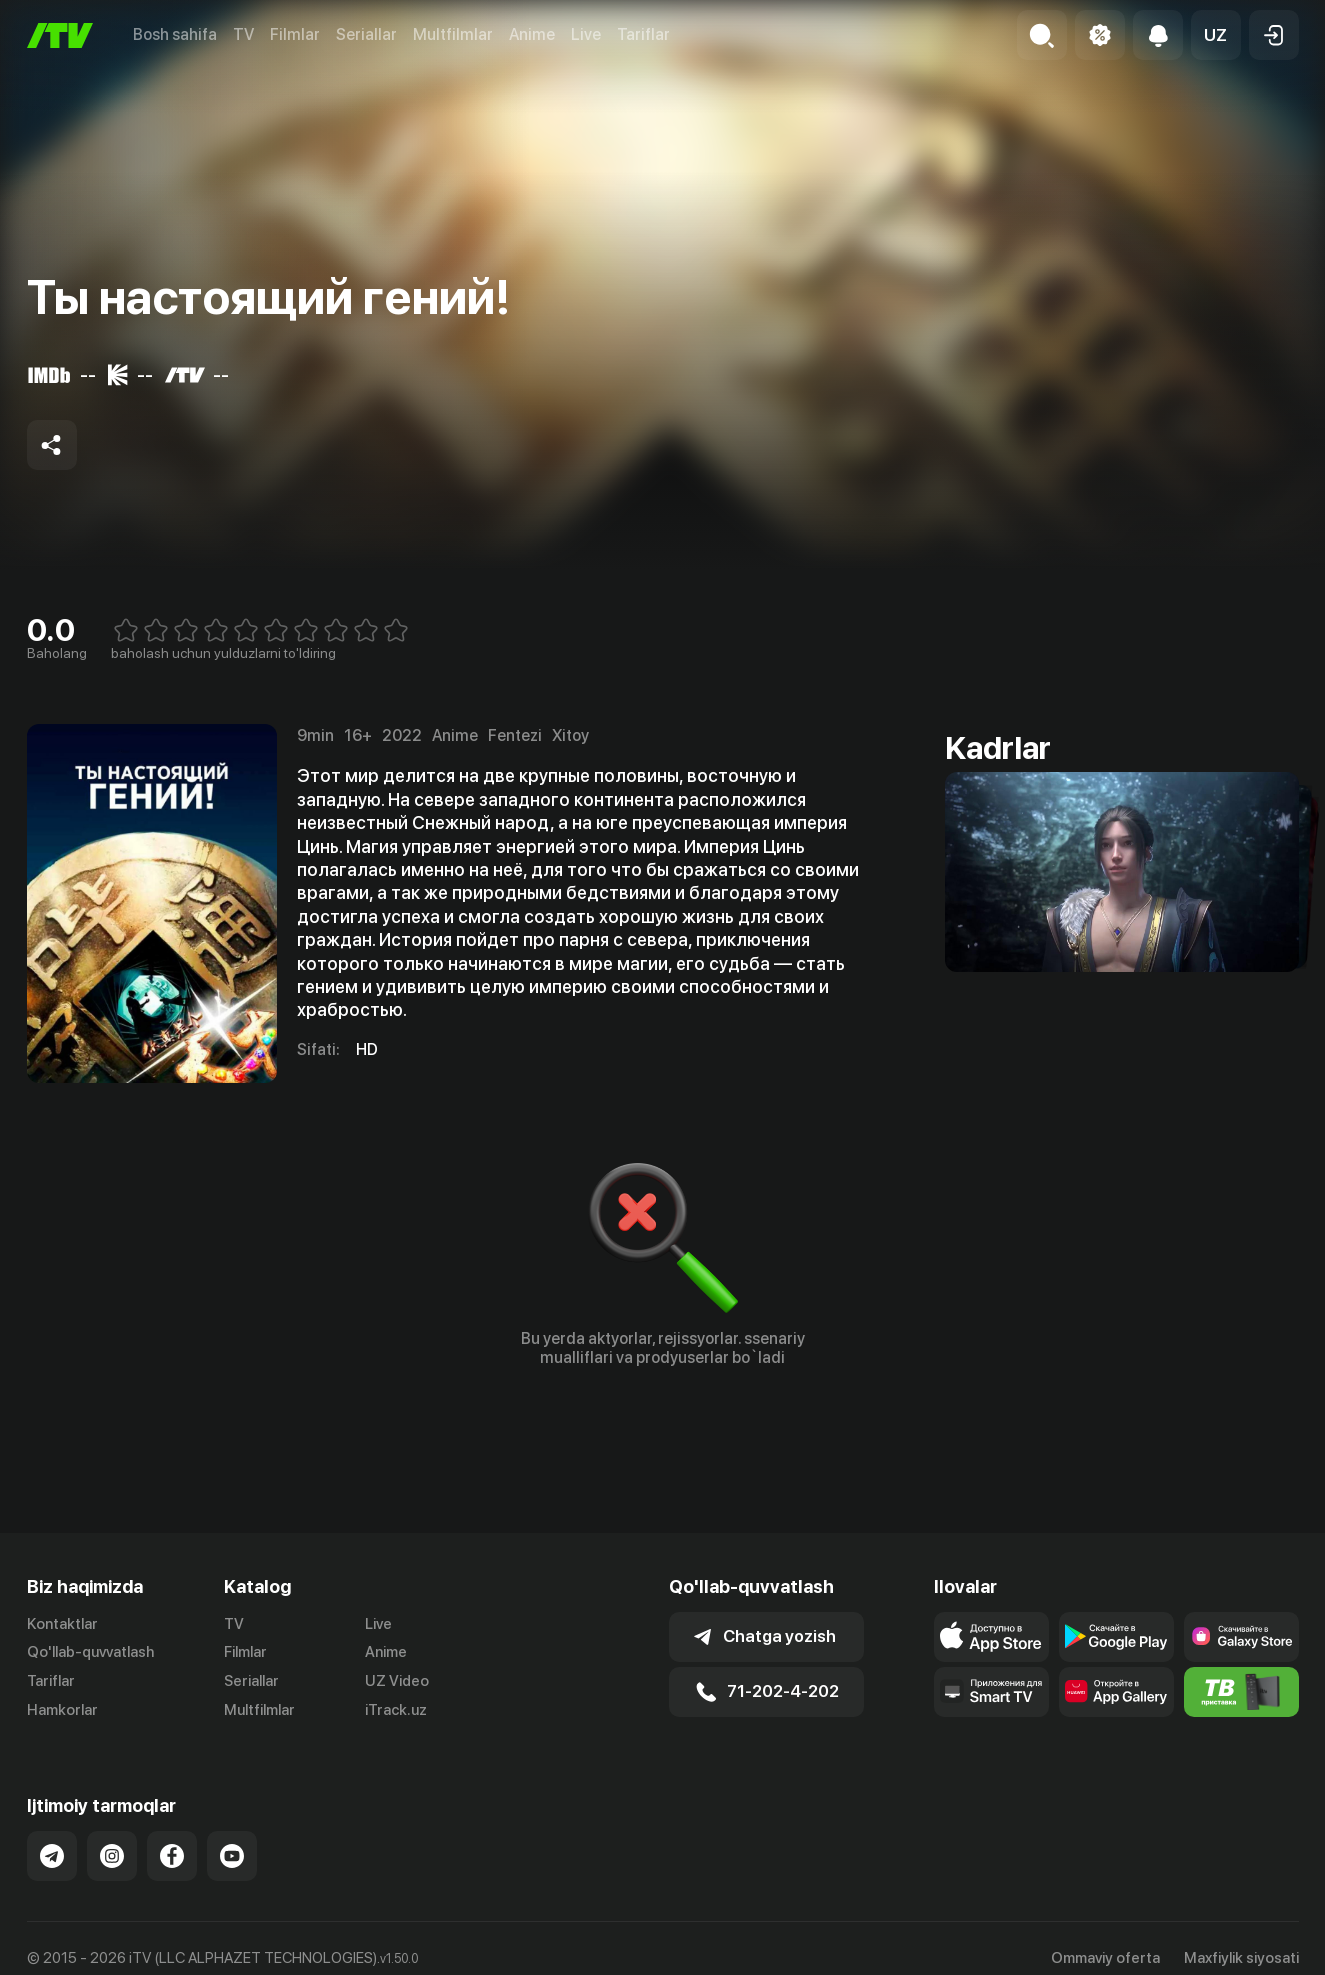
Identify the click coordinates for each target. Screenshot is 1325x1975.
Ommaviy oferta (1105, 1958)
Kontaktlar (62, 1624)
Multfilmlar (453, 34)
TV (243, 34)
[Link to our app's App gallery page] (1116, 1692)
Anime (532, 34)
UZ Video (397, 1681)
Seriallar (366, 34)
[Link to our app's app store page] (991, 1637)
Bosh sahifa (175, 34)
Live (586, 34)
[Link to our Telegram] (52, 1856)
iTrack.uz (396, 1710)
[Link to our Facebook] (172, 1856)
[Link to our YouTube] (232, 1856)
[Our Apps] (991, 1692)
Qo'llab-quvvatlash (90, 1652)
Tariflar (643, 34)
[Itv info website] (1241, 1692)
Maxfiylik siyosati (1241, 1958)
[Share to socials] (52, 445)
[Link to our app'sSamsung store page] (1241, 1637)
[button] (1216, 35)
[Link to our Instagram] (112, 1856)
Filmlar (295, 34)
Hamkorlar (62, 1710)
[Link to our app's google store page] (1116, 1637)
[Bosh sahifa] (60, 35)
